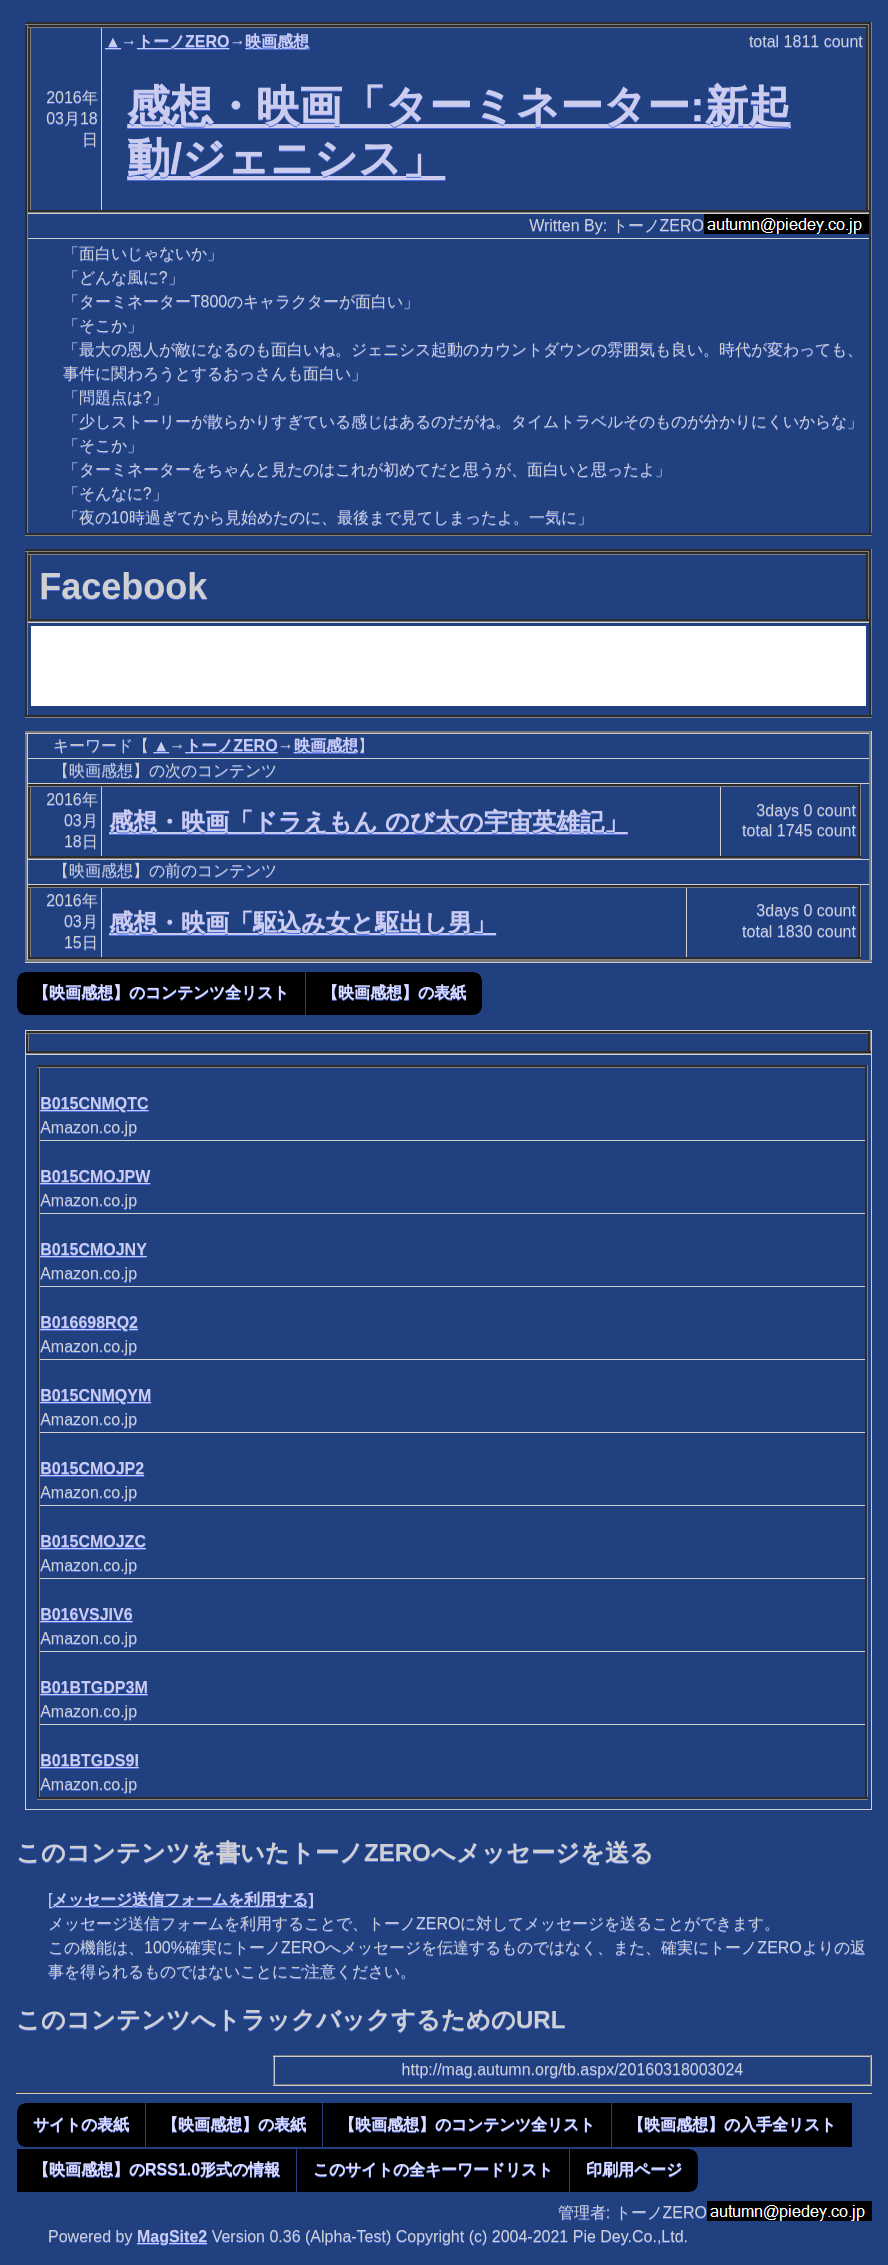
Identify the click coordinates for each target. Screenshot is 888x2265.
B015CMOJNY (93, 1249)
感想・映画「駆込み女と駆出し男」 (302, 922)
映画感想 (277, 41)
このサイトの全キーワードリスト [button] (433, 2169)
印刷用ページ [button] (634, 2169)
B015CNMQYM (95, 1395)
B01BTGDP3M (94, 1687)
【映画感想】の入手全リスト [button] (732, 2124)
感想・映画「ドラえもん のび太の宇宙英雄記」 (368, 821)
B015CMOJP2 (92, 1468)
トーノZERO (183, 41)
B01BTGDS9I (89, 1760)
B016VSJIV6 (86, 1614)
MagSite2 (172, 2236)
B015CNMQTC (94, 1103)
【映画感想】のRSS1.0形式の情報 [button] (156, 2169)
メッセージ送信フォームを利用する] (182, 1899)
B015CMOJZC (93, 1541)
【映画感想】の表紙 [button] (394, 992)
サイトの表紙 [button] (81, 2124)
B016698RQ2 (89, 1322)
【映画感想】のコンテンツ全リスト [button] (161, 992)
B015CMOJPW (95, 1176)
